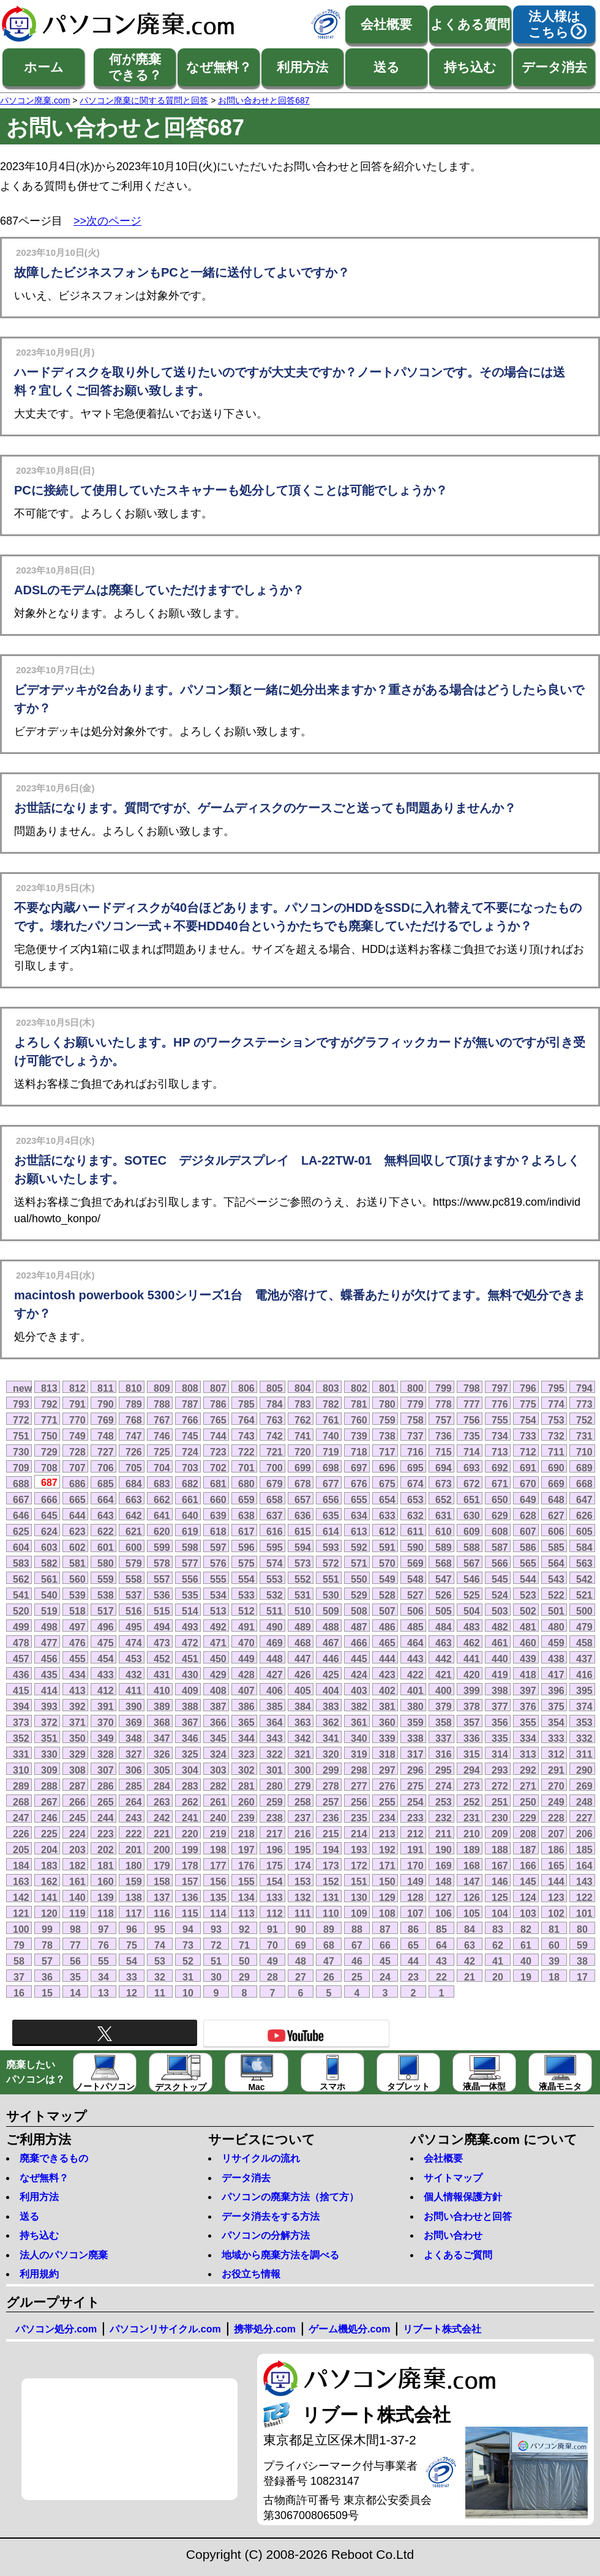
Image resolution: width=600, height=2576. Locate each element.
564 (556, 1563)
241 (190, 1818)
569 (415, 1563)
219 (218, 1834)
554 (246, 1579)
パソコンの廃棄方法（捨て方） (290, 2197)
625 (21, 1531)
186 (556, 1849)
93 (216, 1929)
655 (359, 1499)
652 (443, 1499)
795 (556, 1388)
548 (415, 1579)
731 (584, 1436)
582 (49, 1563)
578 (162, 1563)
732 (556, 1436)
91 (272, 1929)
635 (331, 1515)
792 (49, 1404)
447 (302, 1658)
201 (134, 1849)
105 (471, 1913)
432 (134, 1674)
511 (274, 1611)
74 (159, 1945)
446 (331, 1658)
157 (190, 1881)
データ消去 (554, 67)
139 (105, 1897)
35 (75, 1977)
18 (554, 1977)
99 (47, 1929)
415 (21, 1690)
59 (582, 1945)
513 (218, 1611)
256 (359, 1802)
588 (471, 1547)
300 (302, 1770)
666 (49, 1499)
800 (415, 1388)
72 (216, 1945)
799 (443, 1388)
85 (441, 1929)
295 (443, 1770)
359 (415, 1722)
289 (21, 1786)
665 (77, 1499)
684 (134, 1483)
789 (134, 1404)
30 (216, 1977)
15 (47, 1993)
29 (244, 1977)
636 (302, 1515)
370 (105, 1722)
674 (415, 1483)
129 (387, 1897)
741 (302, 1436)
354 (556, 1722)
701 (246, 1468)
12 (131, 1993)
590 (415, 1547)
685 (105, 1483)
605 (584, 1531)
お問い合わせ (453, 2235)
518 (77, 1611)
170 (415, 1865)
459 (556, 1643)
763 (274, 1420)
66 (385, 1945)
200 (162, 1849)
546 (471, 1579)
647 (584, 1499)
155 (246, 1881)
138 (134, 1897)
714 (471, 1452)
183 (49, 1865)
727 (105, 1452)
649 (528, 1499)
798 (471, 1388)
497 (77, 1627)
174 (302, 1865)
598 (190, 1547)
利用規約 (39, 2274)
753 (556, 1420)
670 (528, 1483)
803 (331, 1388)
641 (162, 1515)
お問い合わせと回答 (468, 2216)
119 (77, 1913)
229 (528, 1818)
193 (359, 1849)
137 (162, 1897)
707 (77, 1468)
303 (218, 1770)
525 (471, 1595)
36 (47, 1977)
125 (500, 1897)
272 (500, 1786)
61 (525, 1945)
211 (443, 1834)
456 (49, 1658)
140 (77, 1897)
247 (21, 1818)
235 (359, 1818)
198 (218, 1849)
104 (500, 1913)
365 (246, 1722)
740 (331, 1436)
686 (77, 1483)
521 (584, 1595)
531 (302, 1595)
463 (443, 1643)
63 (469, 1945)
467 (331, 1643)
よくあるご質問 (458, 2255)
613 (359, 1531)
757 (443, 1420)
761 (331, 1420)
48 (300, 1961)
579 (134, 1563)
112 (274, 1913)
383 (331, 1706)
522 (556, 1595)
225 (49, 1834)
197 (246, 1849)
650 (500, 1499)
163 (21, 1881)
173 (331, 1865)
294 (471, 1770)
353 (584, 1722)
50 (244, 1961)
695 (415, 1468)
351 (49, 1738)
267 (49, 1802)
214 (359, 1834)
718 (359, 1452)
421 (443, 1674)
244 (105, 1818)
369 (134, 1722)
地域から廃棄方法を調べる (280, 2255)
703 (190, 1468)
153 (302, 1881)
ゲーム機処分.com (349, 2329)
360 (387, 1722)
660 (218, 1499)
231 (471, 1818)
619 (190, 1531)
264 (134, 1802)
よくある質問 (470, 24)
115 (190, 1913)
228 (556, 1818)
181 (105, 1865)
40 (525, 1961)
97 (103, 1929)
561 (49, 1579)
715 (443, 1452)
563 (584, 1563)
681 (218, 1483)
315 (471, 1754)
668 (584, 1483)
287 (77, 1786)
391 (105, 1706)
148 (443, 1881)
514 (190, 1611)
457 (21, 1658)
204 (49, 1849)
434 (77, 1674)
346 (190, 1738)
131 (331, 1897)
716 (415, 1452)
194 (331, 1849)
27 (300, 1977)
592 (359, 1547)
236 (331, 1818)
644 (77, 1515)
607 (528, 1531)
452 (162, 1658)
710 (584, 1452)
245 (77, 1818)
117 (134, 1913)
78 (47, 1945)
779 (415, 1404)
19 (525, 1977)
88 (356, 1929)
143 (584, 1881)
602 (77, 1547)
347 (162, 1738)
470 (246, 1643)
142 (21, 1897)
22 (441, 1977)
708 (49, 1468)
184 (21, 1865)
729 (49, 1452)
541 (21, 1595)
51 (216, 1961)
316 (443, 1754)
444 (387, 1658)
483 (471, 1627)
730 (21, 1452)
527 (415, 1595)
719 (331, 1452)
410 (162, 1690)
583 (21, 1563)
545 (500, 1579)
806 (246, 1388)
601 (105, 1547)
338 (415, 1738)
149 (415, 1881)
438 (556, 1658)
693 (471, 1468)
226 (21, 1834)
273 (471, 1786)
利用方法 (302, 67)
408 (218, 1690)
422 (415, 1674)
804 (302, 1388)
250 (528, 1802)
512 (246, 1611)
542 (584, 1579)
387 (218, 1706)
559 (105, 1579)
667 (21, 1499)
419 (500, 1674)
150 (387, 1881)
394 (21, 1706)
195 (302, 1849)
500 (584, 1611)
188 (500, 1849)
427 (274, 1674)
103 (528, 1913)
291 (556, 1770)
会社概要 (386, 24)
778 (443, 1404)
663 (134, 1499)
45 (385, 1961)
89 (328, 1929)
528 (387, 1595)
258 (302, 1802)
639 (218, 1515)
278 (331, 1786)
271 (528, 1786)
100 (21, 1929)
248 (584, 1802)
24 (385, 1977)
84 (469, 1929)
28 (272, 1977)
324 (218, 1754)
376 (528, 1706)
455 (77, 1658)
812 (77, 1388)
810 (134, 1388)
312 (556, 1754)
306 (134, 1770)
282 (218, 1786)
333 (556, 1738)
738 (387, 1436)
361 (359, 1722)
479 (584, 1627)
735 (471, 1436)
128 (415, 1897)
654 (387, 1499)
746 (162, 1436)
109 (359, 1913)
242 (162, 1818)
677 (331, 1483)
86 (413, 1929)
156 (218, 1881)
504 (471, 1611)
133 (274, 1897)
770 (77, 1420)
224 (77, 1834)
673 (443, 1483)
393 (49, 1706)
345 (218, 1738)
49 (272, 1961)
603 (49, 1547)
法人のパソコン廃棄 (64, 2255)
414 (49, 1690)
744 (218, 1436)
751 (21, 1436)
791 (77, 1404)
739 (359, 1436)
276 (387, 1786)
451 (190, 1658)
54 (131, 1961)
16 (18, 1993)
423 (387, 1674)
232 (443, 1818)
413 (77, 1690)
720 (302, 1452)
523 (528, 1595)
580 (105, 1563)
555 (218, 1579)
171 (387, 1865)
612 (387, 1531)
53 (159, 1961)
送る (386, 67)
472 (190, 1643)
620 (162, 1531)
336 (471, 1738)
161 (77, 1881)
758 (415, 1420)
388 (190, 1706)
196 (274, 1849)
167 (500, 1865)
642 (134, 1515)
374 (584, 1706)
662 (162, 1499)
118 (105, 1913)
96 (131, 1929)
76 (103, 1945)
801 (387, 1388)
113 (246, 1913)
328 (105, 1754)
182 (77, 1865)
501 (556, 1611)
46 (356, 1961)
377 (500, 1706)
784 (274, 1404)
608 (500, 1531)
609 (471, 1531)
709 (21, 1468)
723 (218, 1452)
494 (162, 1627)
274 (443, 1786)
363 (302, 1722)
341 (331, 1738)
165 (556, 1865)
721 (274, 1452)
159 (134, 1881)
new (22, 1388)
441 (471, 1658)
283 (190, 1786)
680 (246, 1483)
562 (21, 1579)
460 (528, 1643)
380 (415, 1706)
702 (218, 1468)
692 (500, 1468)
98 (75, 1929)
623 (77, 1531)
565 (528, 1563)
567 (471, 1563)
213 (387, 1834)
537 (134, 1595)
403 (359, 1690)
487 (359, 1627)
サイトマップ (453, 2178)
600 (134, 1547)
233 (415, 1818)
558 (134, 1579)
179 (162, 1865)
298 (359, 1770)
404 (331, 1690)
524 (500, 1595)
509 (331, 1611)
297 (387, 1770)
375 (556, 1706)
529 (359, 1595)
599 (162, 1547)
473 (162, 1643)
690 (556, 1468)
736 (443, 1436)
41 (497, 1961)
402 (387, 1690)
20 (497, 1977)
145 (528, 1881)
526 (443, 1595)
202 (105, 1849)
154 (274, 1881)
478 (21, 1643)
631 (443, 1515)
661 (190, 1499)
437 (584, 1658)
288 (49, 1786)
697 (359, 1468)
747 (134, 1436)
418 (528, 1674)
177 (218, 1865)
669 (556, 1483)
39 (554, 1961)
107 (415, 1913)
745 (190, 1436)
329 (77, 1754)
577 (190, 1563)
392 (77, 1706)
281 (246, 1786)
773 (584, 1404)
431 (162, 1674)
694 (443, 1468)
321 (302, 1754)
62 (497, 1945)
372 (49, 1722)
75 (131, 1945)
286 (105, 1786)
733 (528, 1436)
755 (500, 1420)
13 (103, 1993)
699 (302, 1468)
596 (246, 1547)
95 (159, 1929)
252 (471, 1802)
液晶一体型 (484, 2073)
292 (528, 1770)
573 (302, 1563)
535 (190, 1595)
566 (500, 1563)
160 (105, 1881)
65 (413, 1945)
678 (302, 1483)
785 (246, 1404)
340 (359, 1738)
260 (246, 1802)
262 (190, 1802)
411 (134, 1690)
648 (556, 1499)
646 (21, 1515)
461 (500, 1643)
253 (443, 1802)
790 (105, 1404)
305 (162, 1770)
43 (441, 1961)
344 (246, 1738)
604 (21, 1547)
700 (274, 1468)
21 (469, 1977)
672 (471, 1483)
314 (500, 1754)
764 (246, 1420)
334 (528, 1738)
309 (49, 1770)
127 (443, 1897)
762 (302, 1420)
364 (274, 1722)
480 (556, 1627)
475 (105, 1643)
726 (134, 1452)
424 (359, 1674)
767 (162, 1420)
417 (556, 1674)
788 (162, 1404)
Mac (257, 2073)
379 (443, 1706)
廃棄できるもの (54, 2158)
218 (246, 1834)
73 (187, 1945)
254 (415, 1802)
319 (359, 1754)
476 (77, 1643)
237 (302, 1818)
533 (246, 1595)
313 (528, 1754)
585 (556, 1547)
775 (528, 1404)
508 (359, 1611)
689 (584, 1468)
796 (528, 1388)
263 (162, 1802)
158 (162, 1881)
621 (134, 1531)
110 (331, 1913)
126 (471, 1897)
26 (328, 1977)
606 (556, 1531)
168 (471, 1865)
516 (134, 1611)
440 (500, 1658)
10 (187, 1993)
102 (556, 1913)
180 (134, 1865)
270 (556, 1786)
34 (103, 1977)
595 (274, 1547)
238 (274, 1818)
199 (190, 1849)
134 (246, 1897)
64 (441, 1945)
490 (274, 1627)
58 (18, 1961)
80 (582, 1929)
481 (528, 1627)
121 (21, 1913)
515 (162, 1611)
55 (103, 1961)
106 (443, 1913)
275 (415, 1786)
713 (500, 1452)
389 (162, 1706)
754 (528, 1420)
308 (77, 1770)
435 (49, 1674)
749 (77, 1436)
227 (584, 1818)
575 (246, 1563)
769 (105, 1420)
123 (556, 1897)
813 (49, 1388)
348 (134, 1738)
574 (274, 1563)
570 (387, 1563)
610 (443, 1531)
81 (554, 1929)
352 (21, 1738)
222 (134, 1834)
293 (500, 1770)
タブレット (408, 2073)
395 (584, 1690)
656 (331, 1499)
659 (246, 1499)
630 (471, 1515)
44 (413, 1961)
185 (584, 1849)
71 (244, 1945)
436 (21, 1674)
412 (105, 1690)
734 (500, 1436)
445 (359, 1658)
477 (49, 1643)
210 (471, 1834)
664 (105, 1499)
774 (556, 1404)
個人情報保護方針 (463, 2197)
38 (582, 1961)
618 (218, 1531)
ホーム (44, 67)
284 (162, 1786)
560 (77, 1579)
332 (584, 1738)
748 (105, 1436)
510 (302, 1611)
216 (302, 1834)
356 (500, 1722)
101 (584, 1913)
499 (21, 1627)
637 (274, 1515)
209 (500, 1834)
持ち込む (470, 67)
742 (274, 1436)
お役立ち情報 (251, 2274)
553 (274, 1579)
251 (500, 1802)
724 (190, 1452)
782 (331, 1404)
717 (387, 1452)
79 (18, 1945)
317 (415, 1754)
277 (359, 1786)
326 (162, 1754)
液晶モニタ (560, 2073)
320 (331, 1754)
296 (415, 1770)
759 (387, 1420)
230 (500, 1818)
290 (584, 1770)
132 (302, 1897)
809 (162, 1388)
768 (134, 1420)
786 (218, 1404)
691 (528, 1468)
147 (471, 1881)
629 (500, 1515)
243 (134, 1818)
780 (387, 1404)
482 (500, 1627)
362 (331, 1722)
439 (528, 1658)
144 (556, 1881)
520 (21, 1611)
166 (528, 1865)
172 (359, 1865)
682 (190, 1483)
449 (246, 1658)
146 (500, 1881)
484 (443, 1627)
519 (49, 1611)
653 (415, 1499)
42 (469, 1961)
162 (49, 1881)
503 (500, 1611)
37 (18, 1977)
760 (359, 1420)
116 (162, 1913)
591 (387, 1547)
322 (274, 1754)
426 (302, 1674)
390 (134, 1706)
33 (131, 1977)
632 (415, 1515)
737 (415, 1436)
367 (190, 1722)
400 (443, 1690)
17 (582, 1977)
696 (387, 1468)
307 (105, 1770)
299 (331, 1770)
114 (218, 1913)
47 (328, 1961)
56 (75, 1961)
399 (471, 1690)
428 (246, 1674)
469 (274, 1643)
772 (21, 1420)
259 (274, 1802)
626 (584, 1515)
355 (528, 1722)
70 (272, 1945)
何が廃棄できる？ (135, 67)
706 (105, 1468)
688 (21, 1483)
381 (387, 1706)
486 (387, 1627)
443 (415, 1658)
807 (218, 1388)
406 (274, 1690)
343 (274, 1738)
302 (246, 1770)
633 (387, 1515)
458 (584, 1643)
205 (21, 1849)
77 (75, 1945)
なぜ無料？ (219, 67)
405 (302, 1690)
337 (443, 1738)
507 (387, 1611)
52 (187, 1961)
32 (159, 1977)
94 (187, 1929)
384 (302, 1706)
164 (584, 1865)
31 (187, 1977)
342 (302, 1738)
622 (105, 1531)
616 (274, 1531)
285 (134, 1786)
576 (218, 1563)
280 (274, 1786)
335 (500, 1738)
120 (49, 1913)
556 (190, 1579)
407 (246, 1690)
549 (387, 1579)
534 (218, 1595)
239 (246, 1818)
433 (105, 1674)
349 (105, 1738)
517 (105, 1611)
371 (77, 1722)
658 (274, 1499)
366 (218, 1722)
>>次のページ (107, 221)
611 (415, 1531)
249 (556, 1802)
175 (274, 1865)
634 (359, 1515)
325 (190, 1754)
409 (190, 1690)
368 (162, 1722)
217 (274, 1834)
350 (77, 1738)
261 (218, 1802)
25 (356, 1977)
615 (302, 1531)
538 (105, 1595)
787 (190, 1404)
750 (49, 1436)
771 (49, 1420)
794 (584, 1388)
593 (331, 1547)
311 (584, 1754)
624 (49, 1531)
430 (190, 1674)
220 (190, 1834)
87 (385, 1929)
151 (359, 1881)
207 (556, 1834)
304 (190, 1770)
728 (77, 1452)
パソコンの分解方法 (266, 2235)
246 (49, 1818)
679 (274, 1483)
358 (443, 1722)
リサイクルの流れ (261, 2158)
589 (443, 1547)
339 (387, 1738)
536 (162, 1595)
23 (413, 1977)
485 (415, 1627)
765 (218, 1420)
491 (246, 1627)
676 (359, 1483)
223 (105, 1834)
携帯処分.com (265, 2329)
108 (387, 1913)
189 (471, 1849)
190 (443, 1849)
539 (77, 1595)
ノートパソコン (105, 2073)
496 (105, 1627)
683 (162, 1483)
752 (584, 1420)
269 (584, 1786)
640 (190, 1515)
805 (274, 1388)
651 (471, 1499)
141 (49, 1897)
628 (528, 1515)
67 (356, 1945)
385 (274, 1706)
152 (331, 1881)
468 (302, 1643)
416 (584, 1674)
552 (302, 1579)
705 (134, 1468)
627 (556, 1515)
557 (162, 1579)
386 (246, 1706)
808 (190, 1388)
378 (471, 1706)
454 (105, 1658)
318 (387, 1754)
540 (49, 1595)
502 (528, 1611)
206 (584, 1834)
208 (528, 1834)
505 (443, 1611)
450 (218, 1658)
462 (471, 1643)
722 (246, 1452)
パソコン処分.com (56, 2329)
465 (387, 1643)
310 (21, 1770)
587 (500, 1547)
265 (105, 1802)
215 (331, 1834)
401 (415, 1690)
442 (443, 1658)
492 (218, 1627)
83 (497, 1929)
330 (49, 1754)
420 (471, 1674)
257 (331, 1802)
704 (162, 1468)
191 (415, 1849)
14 (75, 1993)
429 (218, 1674)
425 (331, 1674)
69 (300, 1945)
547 (443, 1579)
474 (134, 1643)
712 (528, 1452)
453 (134, 1658)
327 (134, 1754)
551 (331, 1579)
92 (244, 1929)
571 (359, 1563)
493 (190, 1627)
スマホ (332, 2073)
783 (302, 1404)
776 (500, 1404)
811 (105, 1388)
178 (190, 1865)
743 (246, 1436)
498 (49, 1627)
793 (21, 1404)
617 (246, 1531)
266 (77, 1802)
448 (274, 1658)
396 (556, 1690)
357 (471, 1722)
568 (443, 1563)
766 (190, 1420)
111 (302, 1913)
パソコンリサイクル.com (165, 2329)
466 (359, 1643)
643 (105, 1515)
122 (584, 1897)
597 (218, 1547)
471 (218, 1643)
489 (302, 1627)
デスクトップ (180, 2073)
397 (528, 1690)
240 (218, 1818)
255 (387, 1802)
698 (331, 1468)
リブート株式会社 (442, 2329)
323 (246, 1754)
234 (387, 1818)
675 (387, 1483)
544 (528, 1579)
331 (21, 1754)
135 (218, 1897)
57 (47, 1961)
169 (443, 1865)
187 (528, 1849)
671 (500, 1483)
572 (331, 1563)
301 (274, 1770)
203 (77, 1849)
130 (359, 1897)
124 (528, 1897)
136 (190, 1897)
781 (359, 1404)
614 (331, 1531)
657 (302, 1499)
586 (528, 1547)
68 (328, 1945)
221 (162, 1834)
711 (556, 1452)
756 (471, 1420)
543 (556, 1579)
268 (21, 1802)
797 (500, 1388)
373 (21, 1722)
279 (302, 1786)
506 (415, 1611)
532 (274, 1595)
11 (159, 1993)
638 (246, 1515)
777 (471, 1404)
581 (77, 1563)
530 (331, 1595)
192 (387, 1849)
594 (302, 1547)
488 (331, 1627)
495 (134, 1627)
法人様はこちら (554, 24)
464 (415, 1643)
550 (359, 1579)
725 (162, 1452)
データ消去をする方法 (271, 2216)
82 (525, 1929)
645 (49, 1515)
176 (246, 1865)
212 (415, 1834)
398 (500, 1690)
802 (359, 1388)
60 (554, 1945)
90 (300, 1929)
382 (359, 1706)
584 (584, 1547)
